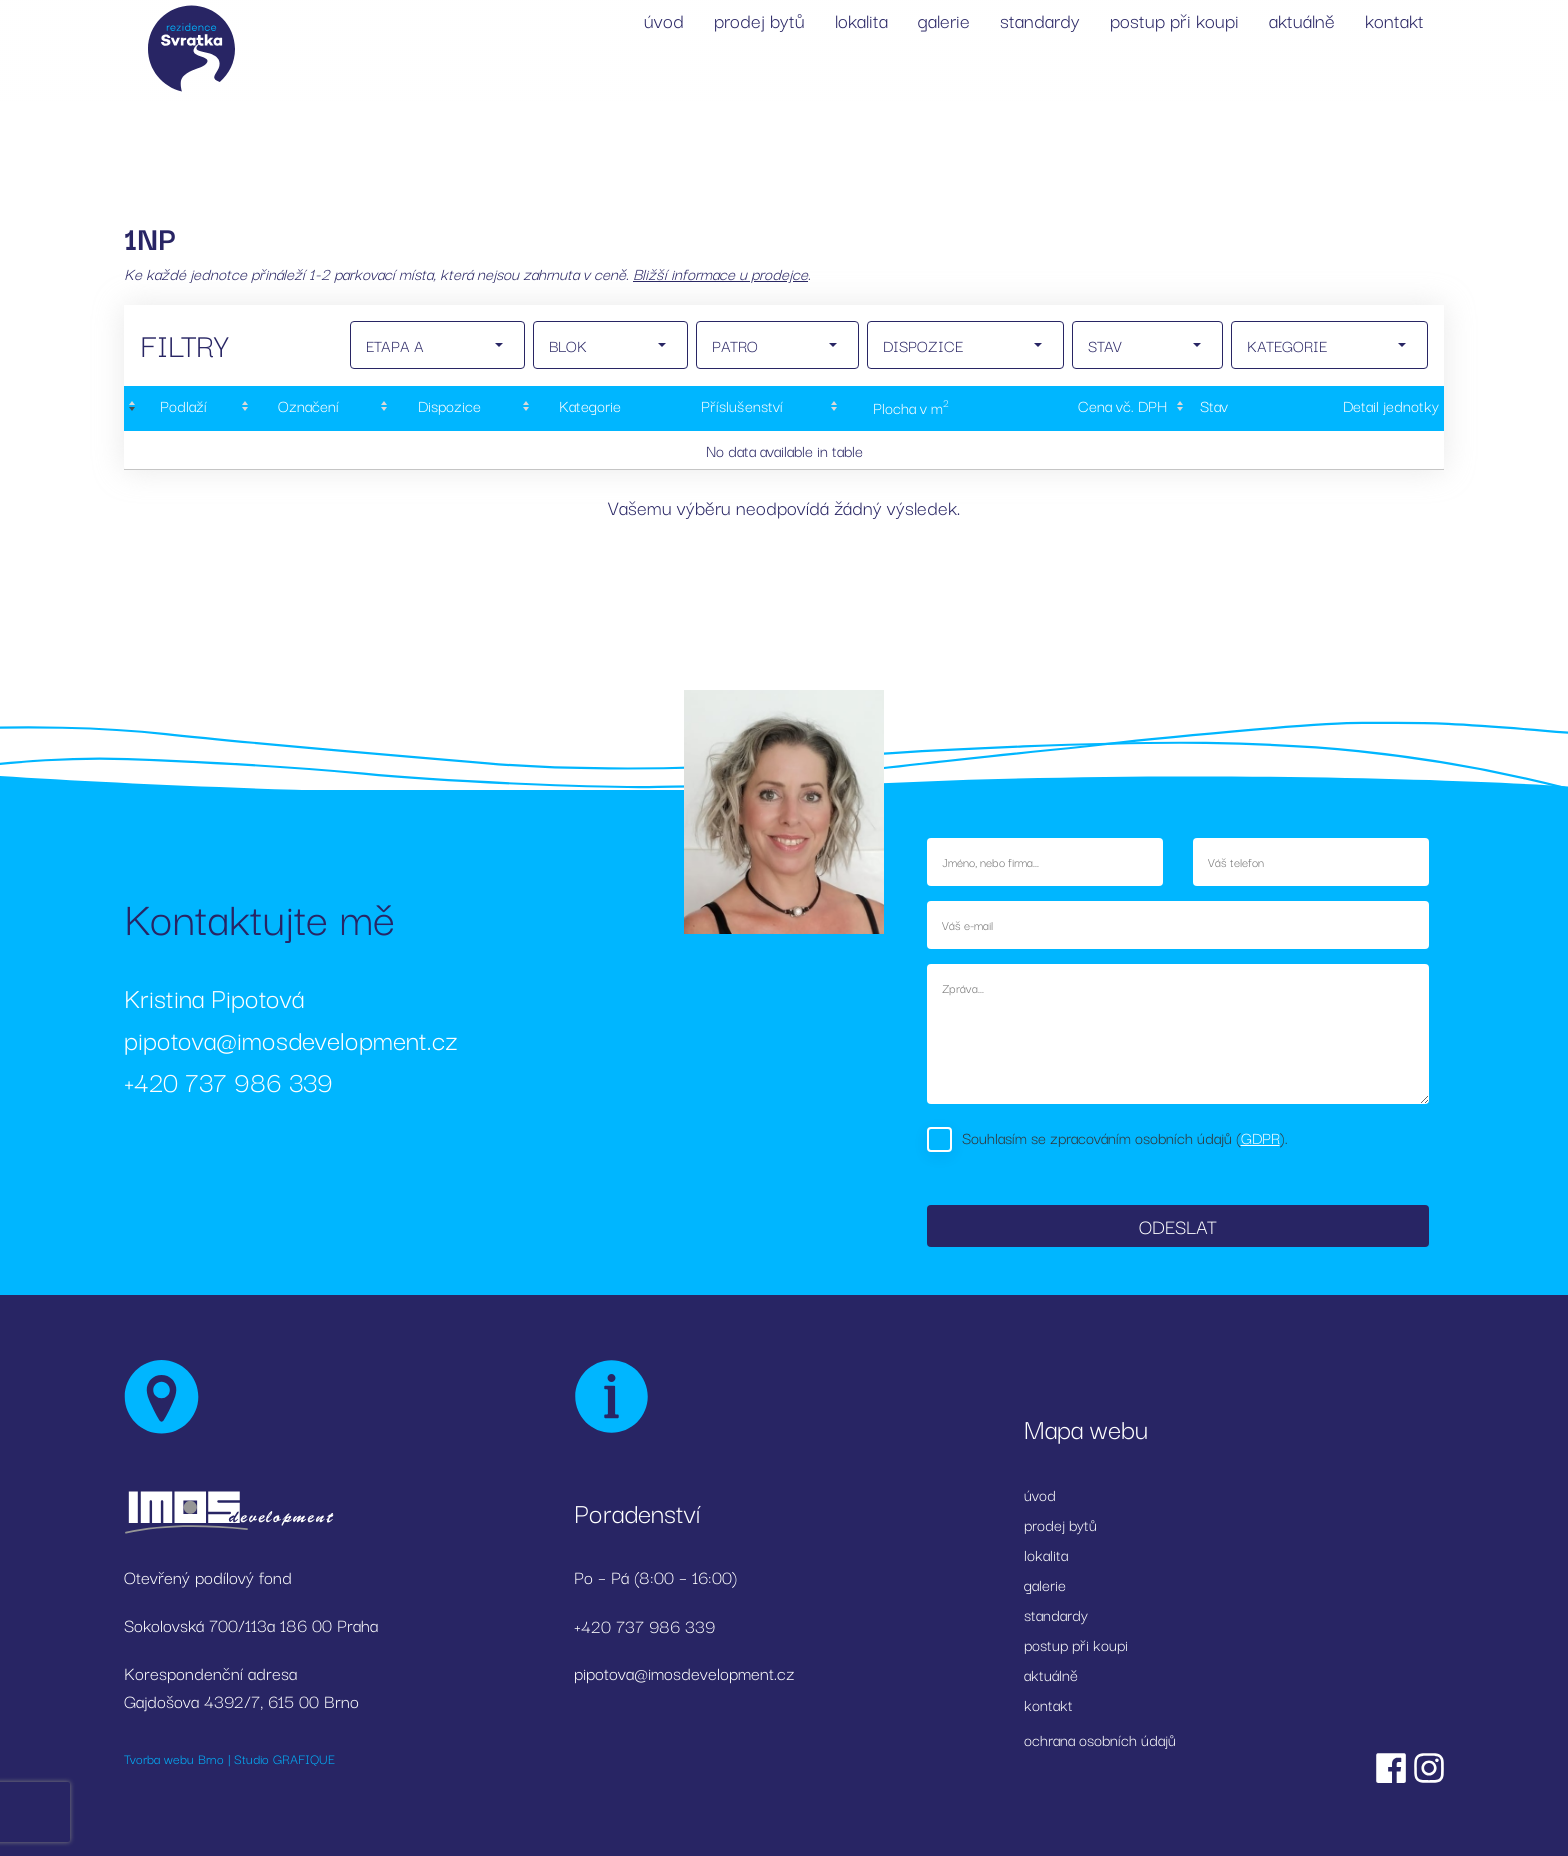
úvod (664, 20)
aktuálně (1302, 20)
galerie (944, 20)
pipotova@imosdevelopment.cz (291, 1038)
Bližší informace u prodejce (720, 273)
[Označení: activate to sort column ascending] (306, 408)
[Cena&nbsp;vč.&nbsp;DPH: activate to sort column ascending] (1082, 408)
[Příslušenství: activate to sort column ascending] (742, 408)
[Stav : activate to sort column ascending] (1211, 408)
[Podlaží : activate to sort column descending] (180, 408)
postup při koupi (1174, 20)
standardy (1040, 20)
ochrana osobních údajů (1100, 1739)
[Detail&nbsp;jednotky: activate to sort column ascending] (1347, 408)
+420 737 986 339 (228, 1080)
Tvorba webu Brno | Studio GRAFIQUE (229, 1758)
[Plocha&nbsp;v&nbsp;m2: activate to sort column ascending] (909, 408)
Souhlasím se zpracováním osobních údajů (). (1125, 1137)
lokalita (861, 20)
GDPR (1260, 1137)
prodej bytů (759, 20)
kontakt (1394, 20)
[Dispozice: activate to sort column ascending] (447, 408)
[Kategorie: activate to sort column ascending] (588, 408)
